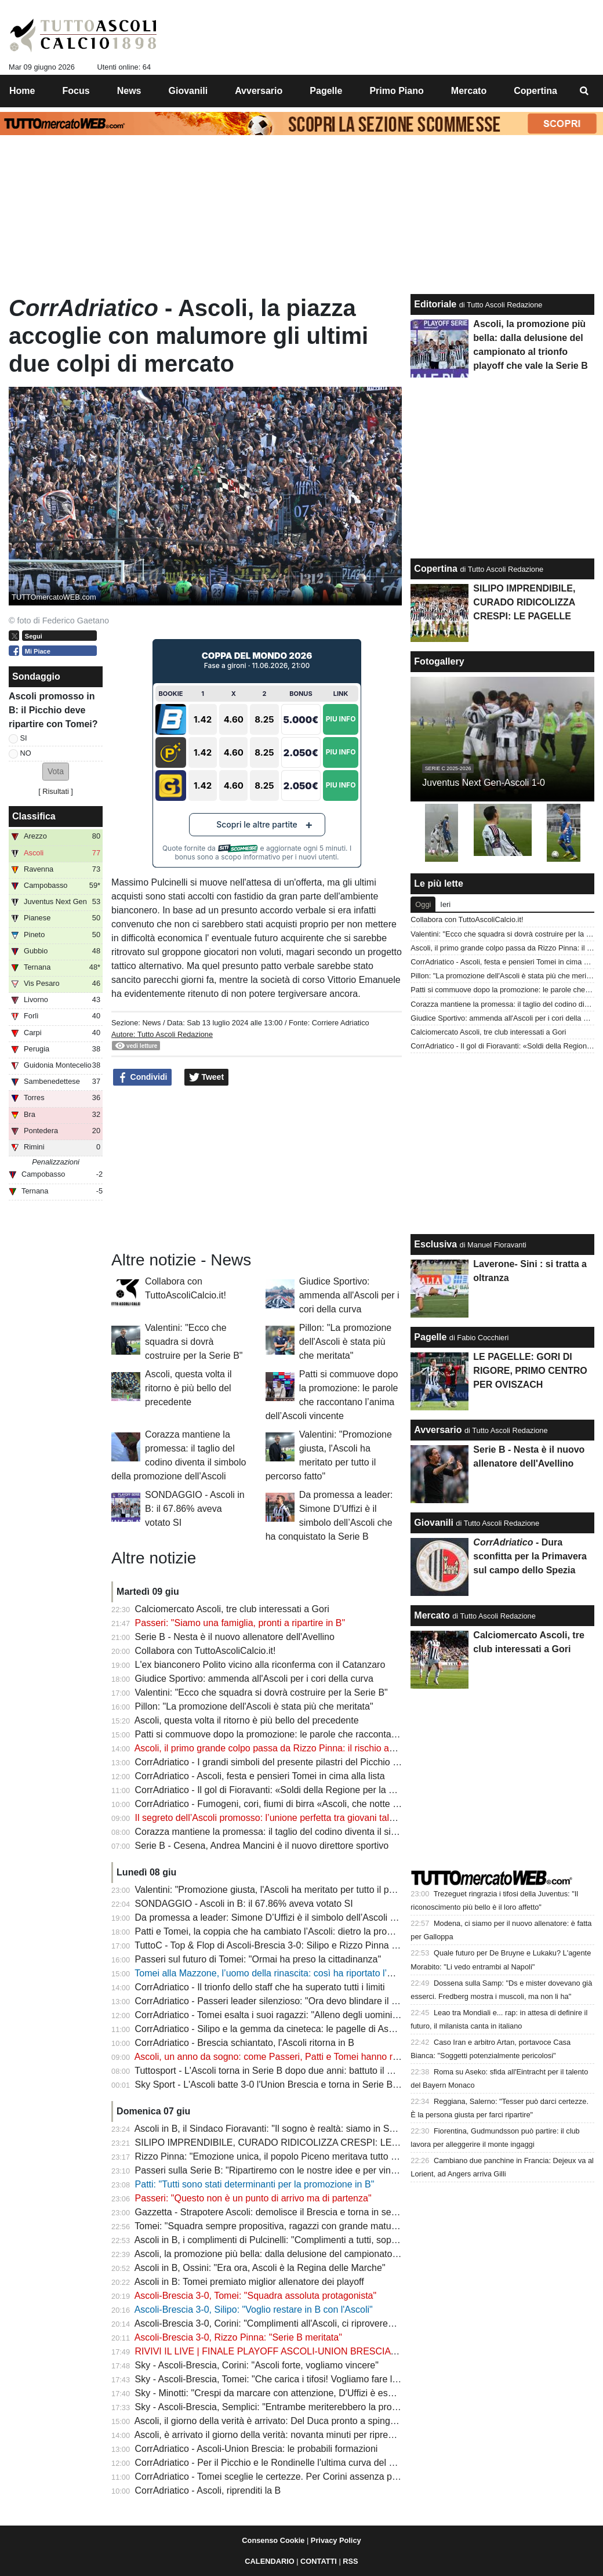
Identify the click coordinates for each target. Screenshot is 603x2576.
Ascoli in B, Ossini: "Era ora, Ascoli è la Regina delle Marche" (260, 2268)
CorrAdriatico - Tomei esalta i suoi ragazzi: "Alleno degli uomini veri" (274, 2015)
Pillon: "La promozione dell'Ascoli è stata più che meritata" (345, 1341)
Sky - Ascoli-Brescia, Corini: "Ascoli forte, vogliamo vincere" (257, 2365)
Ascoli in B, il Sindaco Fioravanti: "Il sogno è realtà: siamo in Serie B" (276, 2129)
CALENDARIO (269, 2561)
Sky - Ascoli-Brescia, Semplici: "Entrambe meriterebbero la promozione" (282, 2407)
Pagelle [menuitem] (326, 91)
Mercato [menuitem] (468, 91)
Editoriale (435, 304)
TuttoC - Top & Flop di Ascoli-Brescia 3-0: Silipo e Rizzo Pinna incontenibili (287, 1945)
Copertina (435, 569)
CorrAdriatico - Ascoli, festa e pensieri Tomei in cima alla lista (260, 1776)
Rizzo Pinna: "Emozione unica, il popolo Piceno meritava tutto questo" (278, 2156)
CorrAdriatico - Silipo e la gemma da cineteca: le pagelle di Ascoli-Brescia (286, 2029)
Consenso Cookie (273, 2540)
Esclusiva (435, 1244)
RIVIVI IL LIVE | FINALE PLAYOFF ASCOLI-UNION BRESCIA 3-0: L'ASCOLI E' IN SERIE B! (326, 2351)
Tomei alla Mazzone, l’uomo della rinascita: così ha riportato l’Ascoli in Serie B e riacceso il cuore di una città (357, 1973)
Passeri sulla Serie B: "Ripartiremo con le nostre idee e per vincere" (273, 2170)
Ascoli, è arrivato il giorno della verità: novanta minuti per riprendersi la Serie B (295, 2435)
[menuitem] (584, 91)
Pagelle (430, 1337)
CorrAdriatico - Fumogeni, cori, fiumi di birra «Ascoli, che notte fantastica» (286, 1804)
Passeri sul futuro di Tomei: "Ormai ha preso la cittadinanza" (258, 1959)
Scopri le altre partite (256, 824)
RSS (350, 2561)
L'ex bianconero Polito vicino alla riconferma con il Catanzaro (260, 1665)
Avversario (438, 1430)
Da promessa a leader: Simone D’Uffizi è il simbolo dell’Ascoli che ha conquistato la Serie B (323, 1917)
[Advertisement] (257, 1168)
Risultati (55, 791)
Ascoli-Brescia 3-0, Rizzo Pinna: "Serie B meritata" (238, 2337)
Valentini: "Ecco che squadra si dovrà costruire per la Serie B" (193, 1341)
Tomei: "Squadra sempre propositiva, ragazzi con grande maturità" (271, 2226)
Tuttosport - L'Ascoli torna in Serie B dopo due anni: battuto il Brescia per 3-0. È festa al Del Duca (334, 2071)
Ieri (445, 904)
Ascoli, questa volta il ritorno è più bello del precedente (188, 1388)
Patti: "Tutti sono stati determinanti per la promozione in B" (255, 2184)
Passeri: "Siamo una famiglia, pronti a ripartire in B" (240, 1623)
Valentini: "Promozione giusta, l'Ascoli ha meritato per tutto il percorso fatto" (289, 1890)
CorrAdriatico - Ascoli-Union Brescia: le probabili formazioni (256, 2449)
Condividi (143, 1077)
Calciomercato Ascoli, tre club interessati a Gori (232, 1609)
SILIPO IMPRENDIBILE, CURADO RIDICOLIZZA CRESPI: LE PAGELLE (285, 2142)
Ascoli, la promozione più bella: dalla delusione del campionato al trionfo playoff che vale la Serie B (337, 2254)
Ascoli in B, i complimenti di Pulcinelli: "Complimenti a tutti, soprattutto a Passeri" (300, 2240)
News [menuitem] (129, 91)
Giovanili (433, 1523)
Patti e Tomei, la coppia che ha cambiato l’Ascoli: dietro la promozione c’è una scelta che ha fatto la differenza (360, 1931)
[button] (55, 772)
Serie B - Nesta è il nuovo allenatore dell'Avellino (235, 1637)
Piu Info (341, 718)
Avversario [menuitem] (258, 91)
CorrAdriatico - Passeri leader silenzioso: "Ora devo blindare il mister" (277, 2001)
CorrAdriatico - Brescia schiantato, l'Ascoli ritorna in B (244, 2043)
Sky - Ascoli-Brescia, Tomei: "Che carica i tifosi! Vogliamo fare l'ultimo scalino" (294, 2379)
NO (25, 753)
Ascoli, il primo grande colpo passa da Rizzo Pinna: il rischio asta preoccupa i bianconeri (316, 1748)
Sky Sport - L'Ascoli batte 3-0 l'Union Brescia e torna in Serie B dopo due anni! (296, 2084)
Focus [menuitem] (76, 91)
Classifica (34, 816)
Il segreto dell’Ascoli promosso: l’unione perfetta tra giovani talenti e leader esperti (303, 1818)
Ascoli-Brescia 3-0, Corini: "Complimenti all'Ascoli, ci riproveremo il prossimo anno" (304, 2323)
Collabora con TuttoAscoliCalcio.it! (205, 1651)
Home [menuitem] (22, 91)
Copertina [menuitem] (535, 91)
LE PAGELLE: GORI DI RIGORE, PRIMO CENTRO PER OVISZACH (530, 1370)
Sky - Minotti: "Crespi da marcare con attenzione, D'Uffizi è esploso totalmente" (297, 2393)
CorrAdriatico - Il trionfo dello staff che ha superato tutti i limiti (260, 1987)
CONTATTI (318, 2561)
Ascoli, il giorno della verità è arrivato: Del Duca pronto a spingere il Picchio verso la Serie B (323, 2421)
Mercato (431, 1615)
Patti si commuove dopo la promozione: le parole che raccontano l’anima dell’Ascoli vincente (325, 1734)
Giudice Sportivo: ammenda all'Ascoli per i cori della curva (349, 1295)
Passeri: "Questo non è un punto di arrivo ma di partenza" (253, 2198)
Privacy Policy (336, 2540)
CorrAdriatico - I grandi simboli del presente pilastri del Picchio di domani (284, 1762)
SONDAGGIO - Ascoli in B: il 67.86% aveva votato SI (195, 1509)
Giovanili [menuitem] (188, 91)
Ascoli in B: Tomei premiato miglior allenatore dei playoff (249, 2282)
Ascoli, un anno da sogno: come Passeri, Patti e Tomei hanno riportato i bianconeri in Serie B (326, 2057)
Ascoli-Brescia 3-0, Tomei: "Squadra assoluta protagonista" (256, 2296)
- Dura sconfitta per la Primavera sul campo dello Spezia (530, 1556)
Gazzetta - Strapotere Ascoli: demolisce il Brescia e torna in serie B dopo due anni (303, 2212)
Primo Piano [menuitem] (396, 91)
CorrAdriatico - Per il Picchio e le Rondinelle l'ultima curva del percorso (280, 2463)
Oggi (423, 904)
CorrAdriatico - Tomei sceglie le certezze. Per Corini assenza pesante (277, 2476)
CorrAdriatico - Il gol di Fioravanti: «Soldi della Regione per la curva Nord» (287, 1790)
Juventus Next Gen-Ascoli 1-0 (483, 783)
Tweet (206, 1077)
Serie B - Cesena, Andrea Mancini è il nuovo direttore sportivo (262, 1846)
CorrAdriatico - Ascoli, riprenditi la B (208, 2490)
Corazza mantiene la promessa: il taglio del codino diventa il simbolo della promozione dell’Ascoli (334, 1832)
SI (23, 738)
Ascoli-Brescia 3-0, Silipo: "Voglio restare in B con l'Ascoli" (254, 2309)
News (151, 1022)
